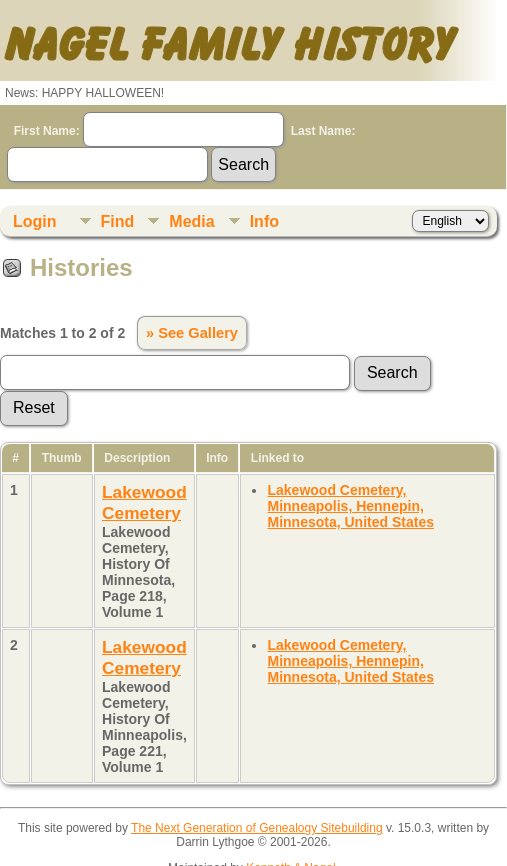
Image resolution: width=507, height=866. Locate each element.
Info (264, 221)
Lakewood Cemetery (144, 502)
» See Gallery (192, 333)
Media (191, 221)
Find (118, 221)
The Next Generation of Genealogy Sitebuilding (257, 828)
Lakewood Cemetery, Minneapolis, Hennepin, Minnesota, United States (350, 506)
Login (35, 221)
